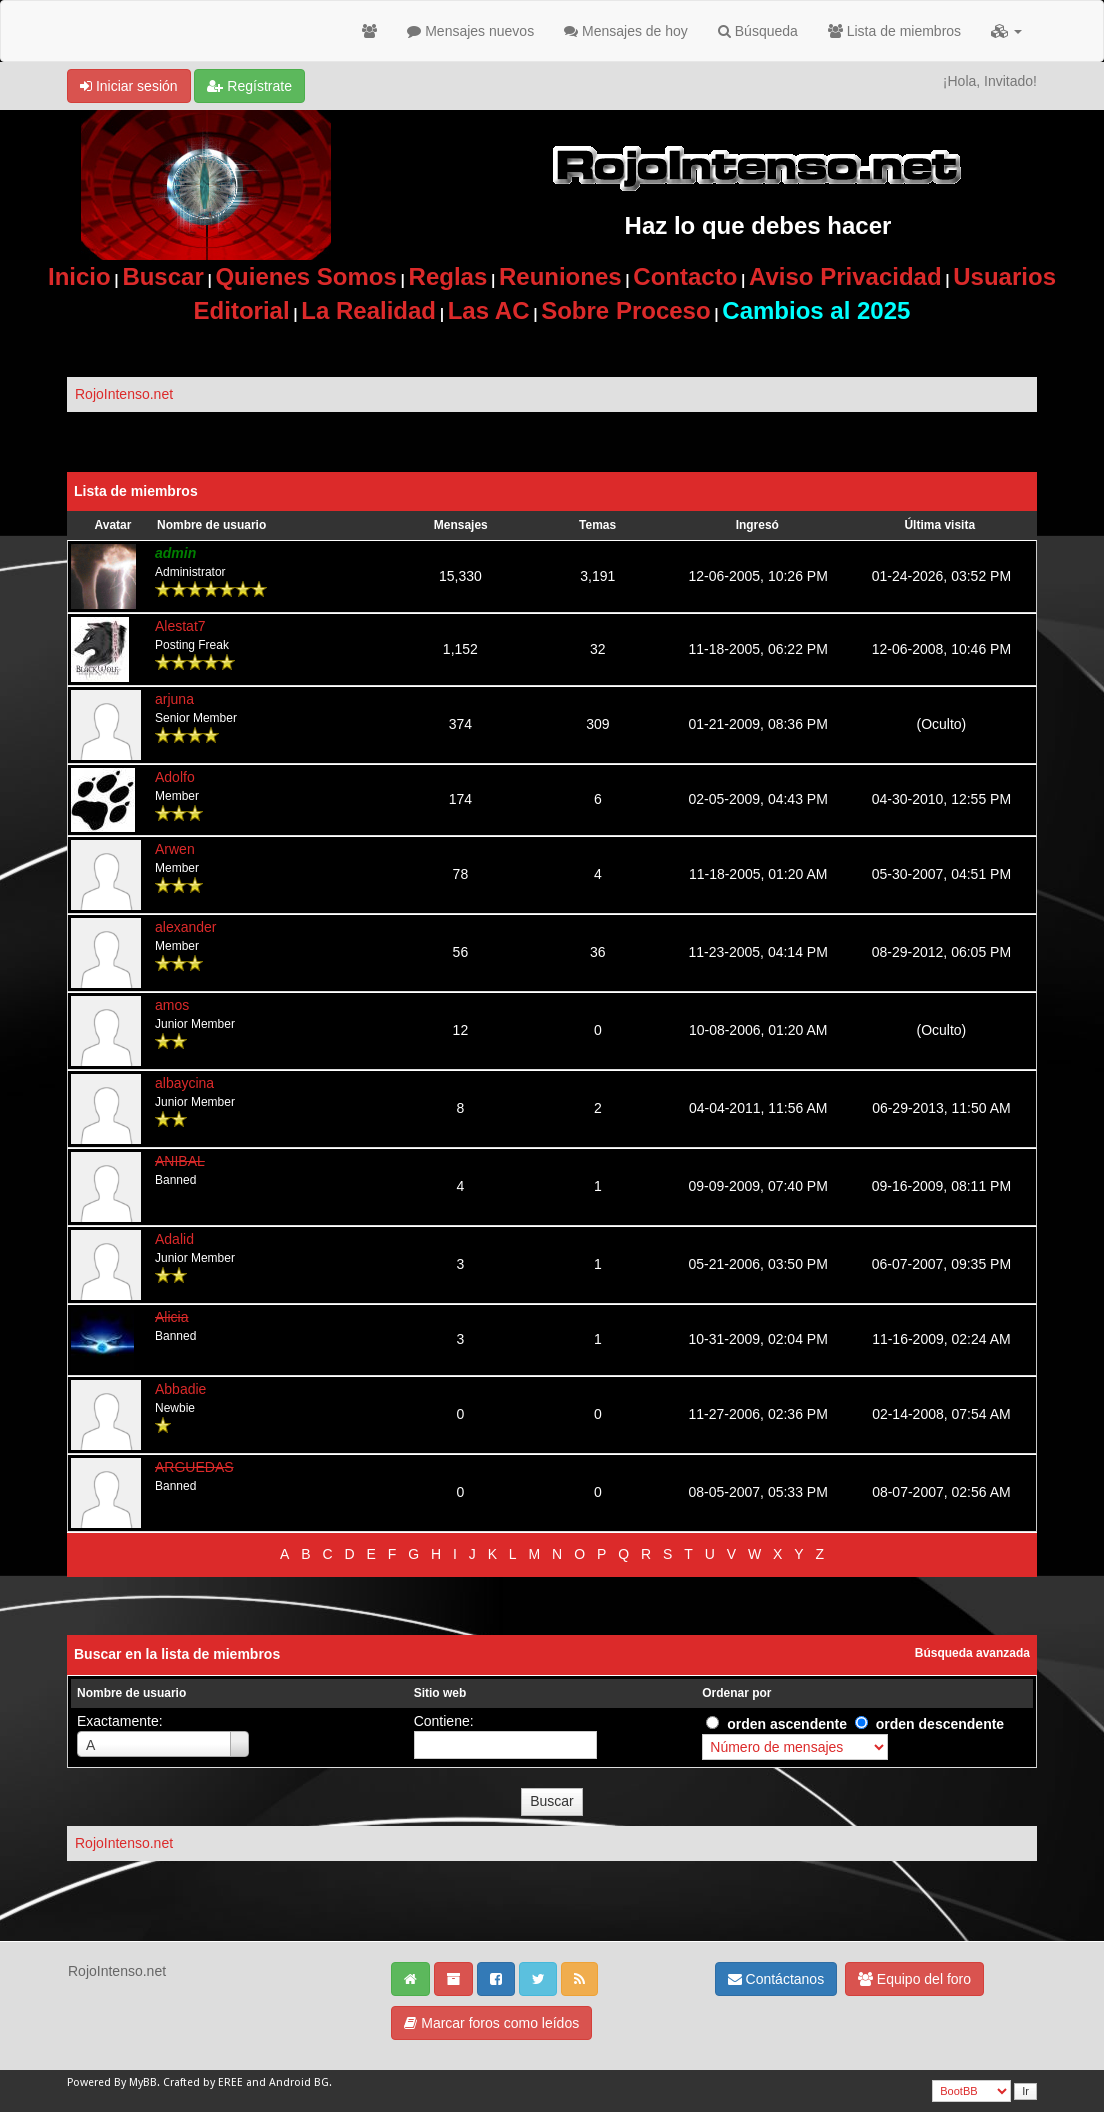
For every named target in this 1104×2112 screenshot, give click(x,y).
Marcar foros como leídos (491, 2023)
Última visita (939, 525)
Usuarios (1004, 276)
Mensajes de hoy (626, 31)
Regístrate (249, 86)
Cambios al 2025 (816, 310)
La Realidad (368, 310)
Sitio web (440, 1693)
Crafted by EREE (203, 2082)
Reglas (448, 276)
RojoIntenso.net (124, 394)
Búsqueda (758, 31)
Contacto (685, 276)
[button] (1006, 31)
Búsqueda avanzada (972, 1653)
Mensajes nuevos (470, 31)
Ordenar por (736, 1693)
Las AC (489, 310)
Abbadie (180, 1389)
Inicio (79, 276)
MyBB (143, 2082)
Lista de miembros (894, 31)
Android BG (299, 2082)
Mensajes (461, 525)
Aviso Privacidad (845, 276)
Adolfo (175, 777)
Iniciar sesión (129, 86)
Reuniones (560, 276)
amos (172, 1005)
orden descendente (940, 1724)
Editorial (242, 310)
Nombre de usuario (211, 525)
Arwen (175, 849)
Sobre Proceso (625, 310)
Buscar (162, 276)
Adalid (174, 1239)
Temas (597, 525)
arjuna (174, 699)
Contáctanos (776, 1979)
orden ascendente (787, 1724)
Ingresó (757, 525)
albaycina (184, 1083)
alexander (186, 927)
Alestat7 (180, 626)
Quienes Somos (305, 276)
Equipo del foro (914, 1979)
